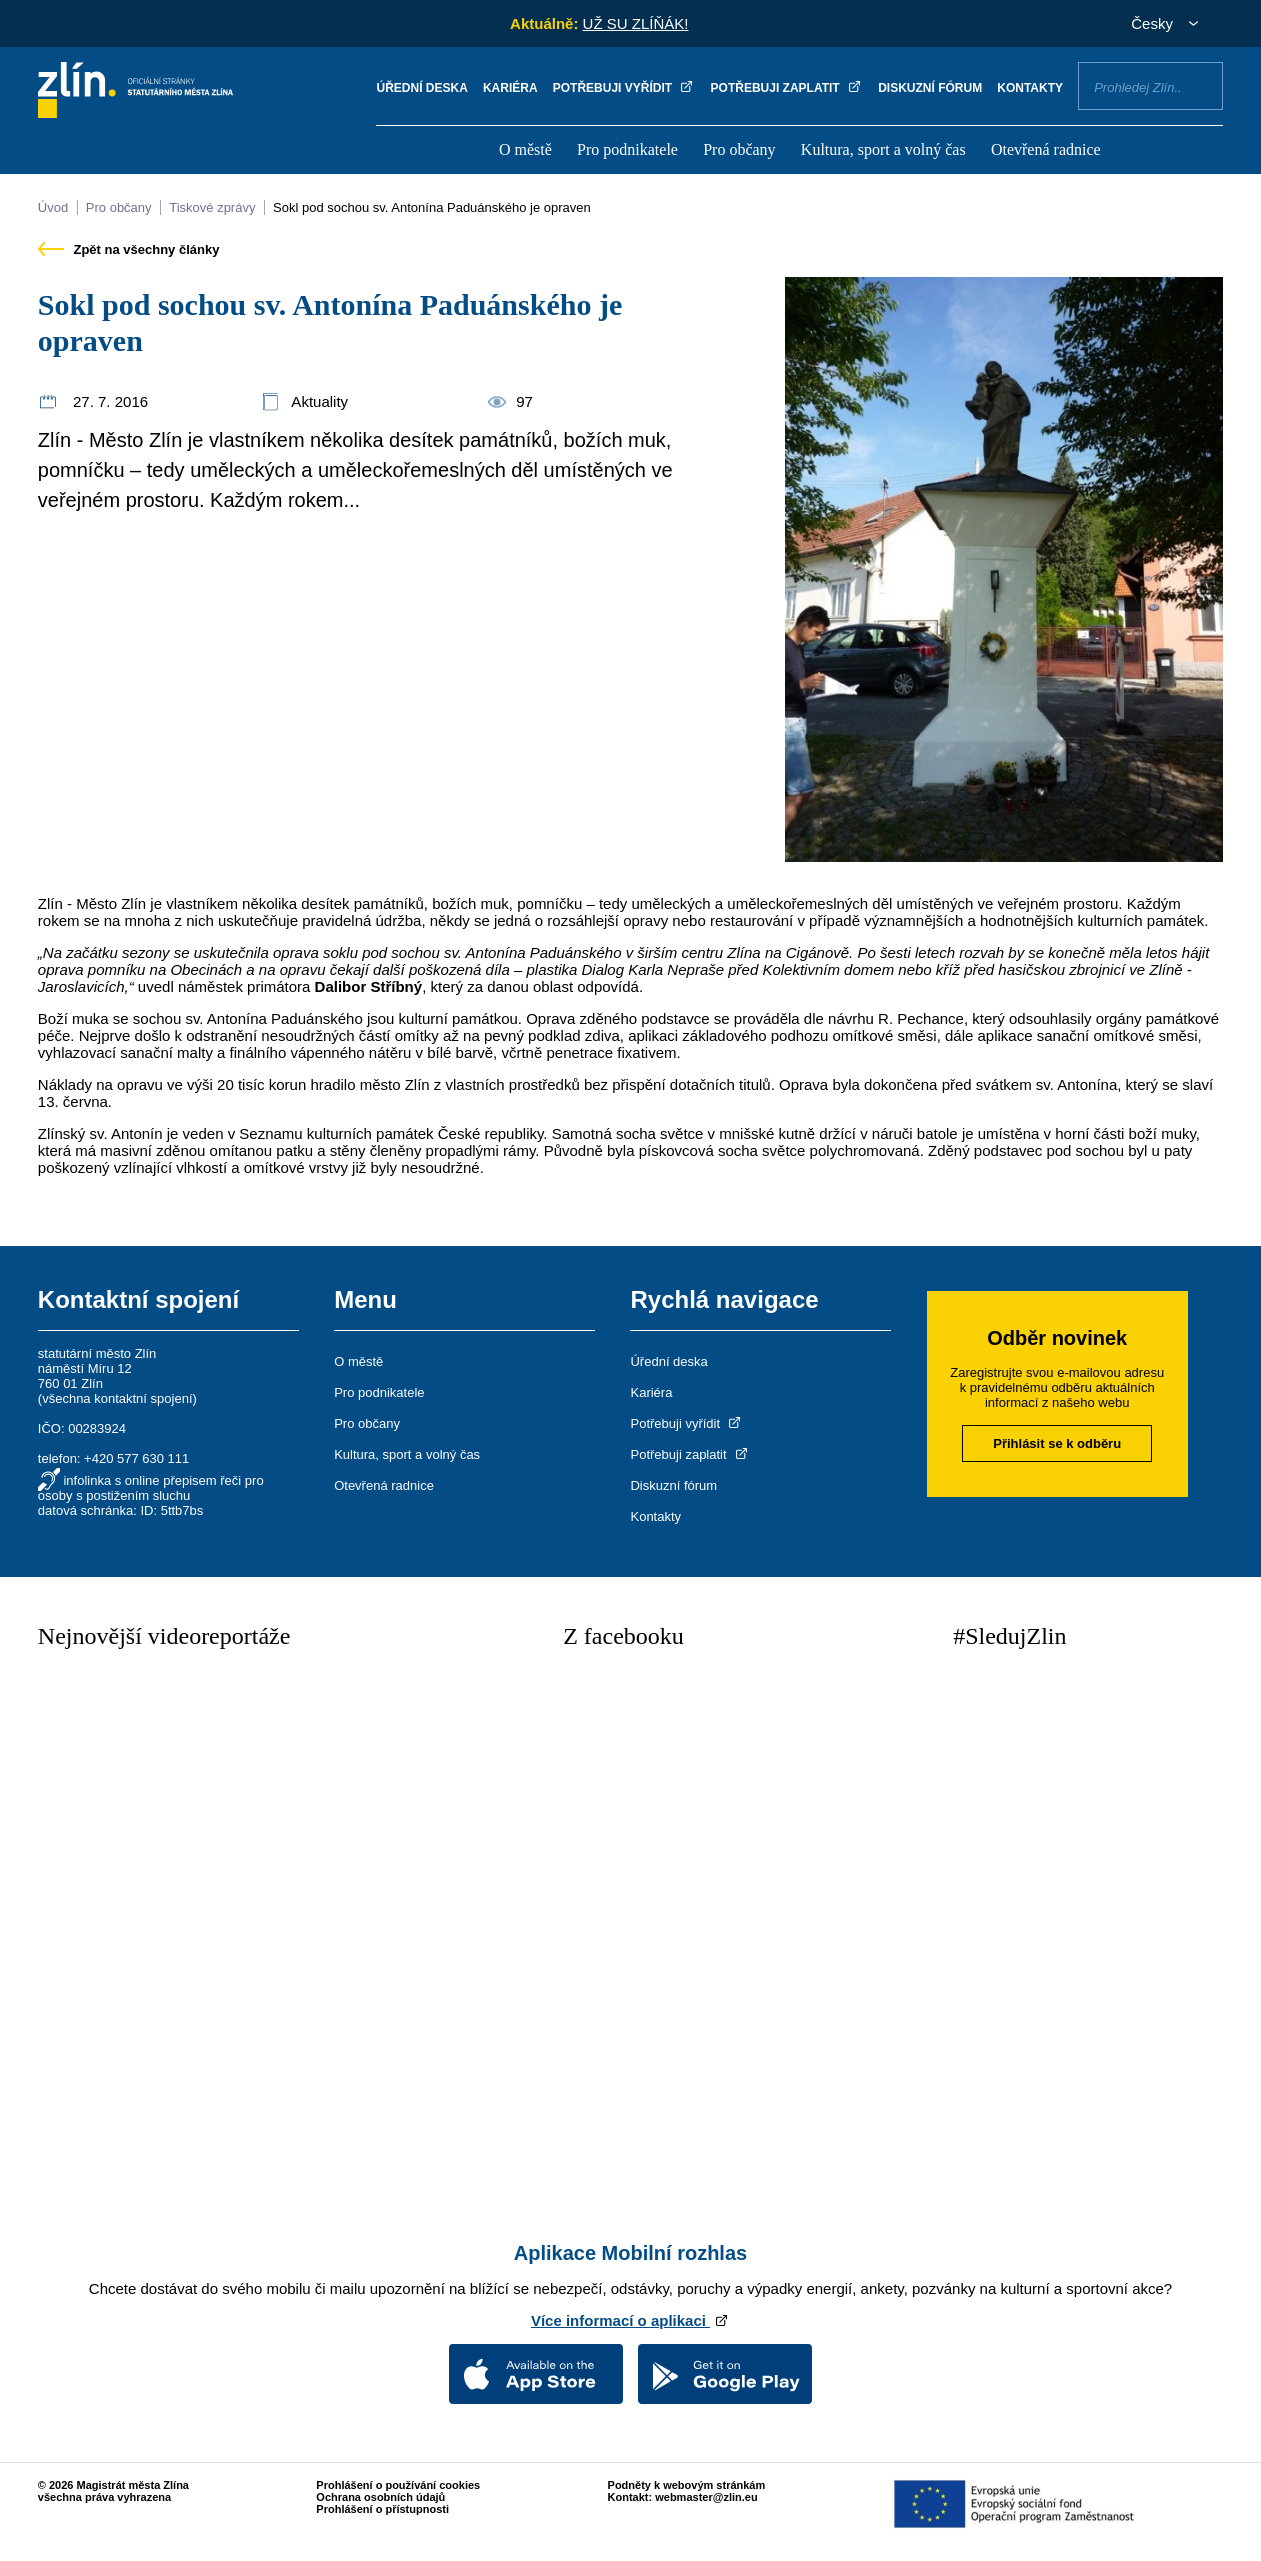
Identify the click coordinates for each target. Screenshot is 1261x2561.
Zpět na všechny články (129, 249)
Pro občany (739, 149)
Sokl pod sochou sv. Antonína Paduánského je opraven (432, 207)
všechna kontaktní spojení (117, 1398)
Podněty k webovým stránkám (687, 2485)
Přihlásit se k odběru (1057, 1443)
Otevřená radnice (1046, 149)
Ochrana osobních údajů (380, 2497)
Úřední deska (421, 88)
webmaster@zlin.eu (706, 2497)
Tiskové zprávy (212, 207)
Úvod (53, 207)
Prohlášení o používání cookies (398, 2485)
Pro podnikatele (627, 149)
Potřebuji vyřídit (624, 88)
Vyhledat (1200, 85)
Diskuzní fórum (930, 88)
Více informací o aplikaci (630, 2320)
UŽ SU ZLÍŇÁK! (636, 23)
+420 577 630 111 (136, 1458)
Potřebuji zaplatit (787, 88)
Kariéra (510, 88)
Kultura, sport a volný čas (883, 149)
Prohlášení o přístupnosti (382, 2509)
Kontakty (1030, 88)
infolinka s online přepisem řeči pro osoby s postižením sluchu (151, 1488)
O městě (525, 149)
